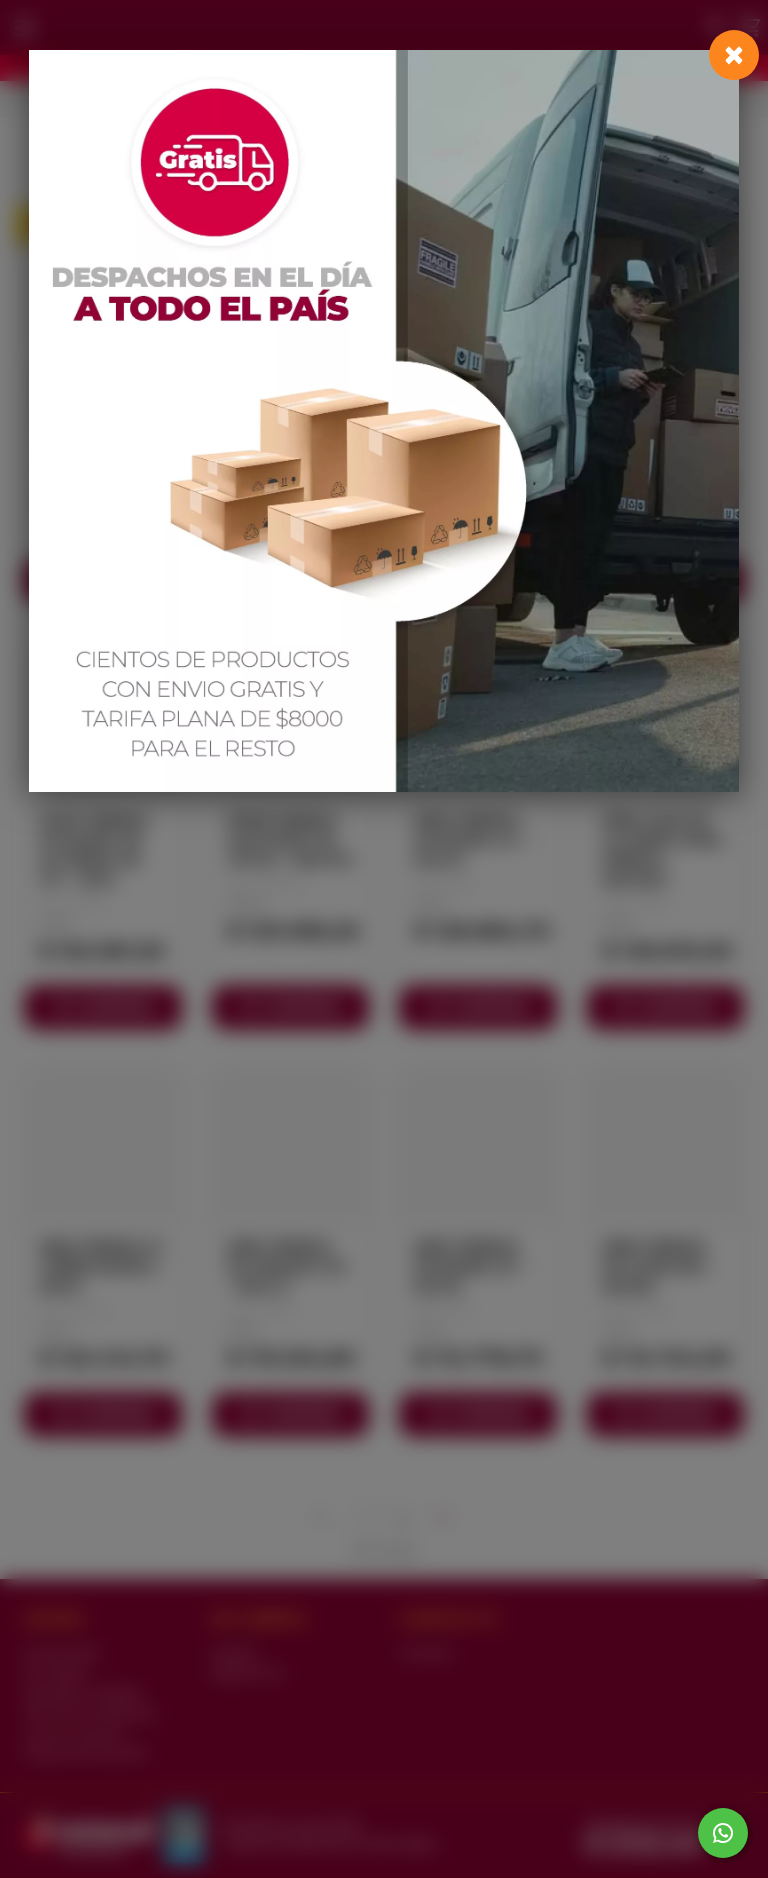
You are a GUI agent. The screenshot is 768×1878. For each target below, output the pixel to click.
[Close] (734, 55)
